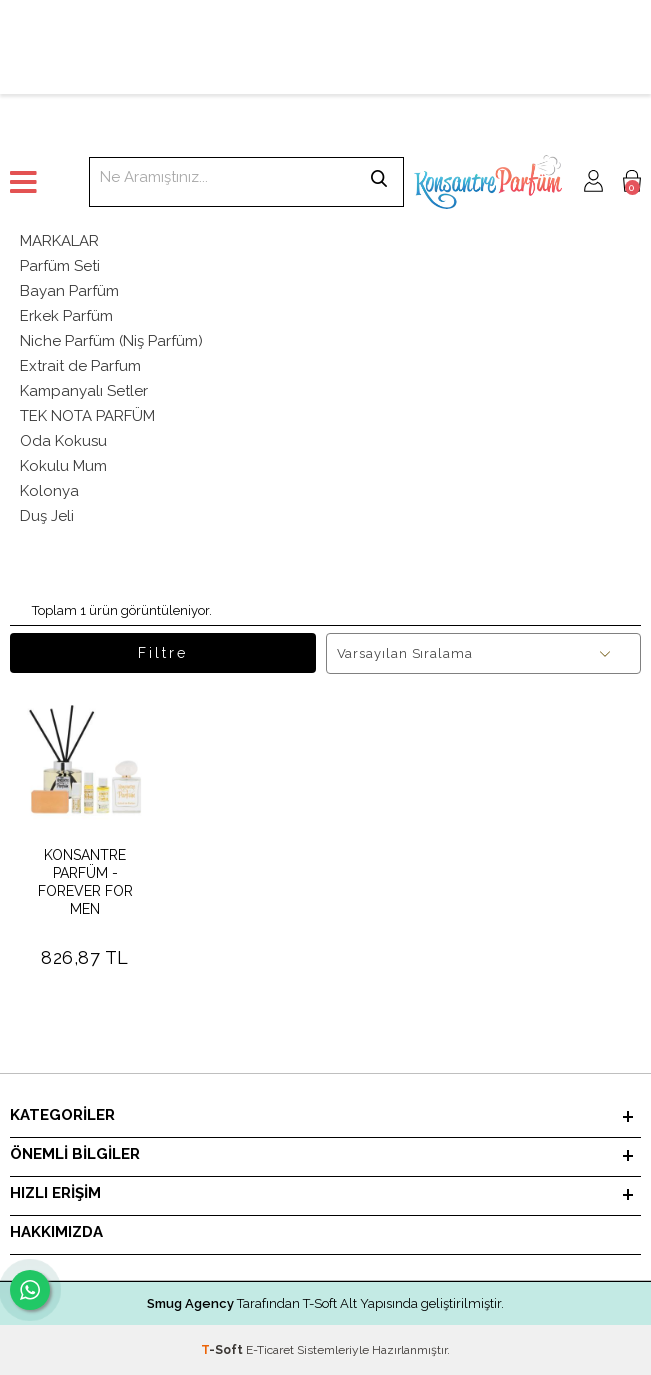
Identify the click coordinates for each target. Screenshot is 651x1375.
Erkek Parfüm (66, 316)
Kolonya (49, 491)
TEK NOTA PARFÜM (87, 416)
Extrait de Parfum (80, 366)
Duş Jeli (47, 516)
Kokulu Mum (63, 466)
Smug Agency (190, 1303)
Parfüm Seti (60, 266)
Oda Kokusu (63, 441)
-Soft (223, 1350)
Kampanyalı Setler (84, 391)
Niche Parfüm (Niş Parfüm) (111, 341)
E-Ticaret (270, 1350)
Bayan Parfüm (69, 291)
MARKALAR (59, 241)
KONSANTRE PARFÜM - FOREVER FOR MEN (85, 882)
